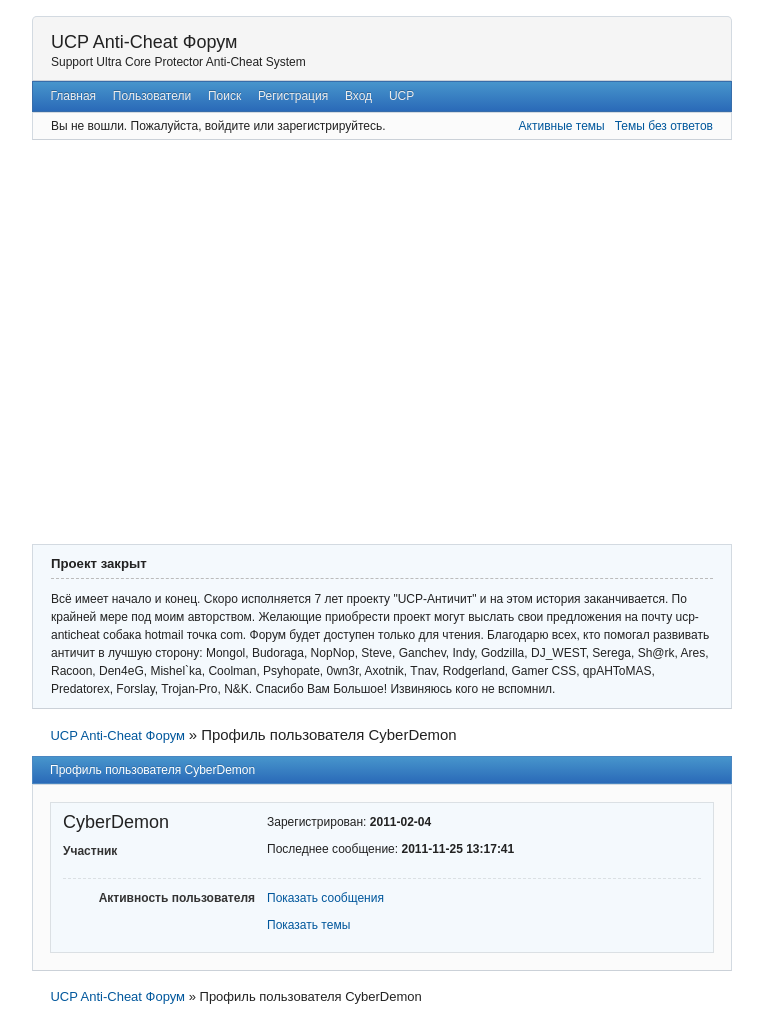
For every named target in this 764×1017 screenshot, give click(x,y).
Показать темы (308, 925)
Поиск (224, 96)
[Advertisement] (187, 339)
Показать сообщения (325, 898)
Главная (73, 96)
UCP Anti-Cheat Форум (144, 42)
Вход (358, 96)
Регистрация (293, 96)
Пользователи (152, 96)
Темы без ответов (664, 126)
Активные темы (562, 126)
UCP (401, 96)
